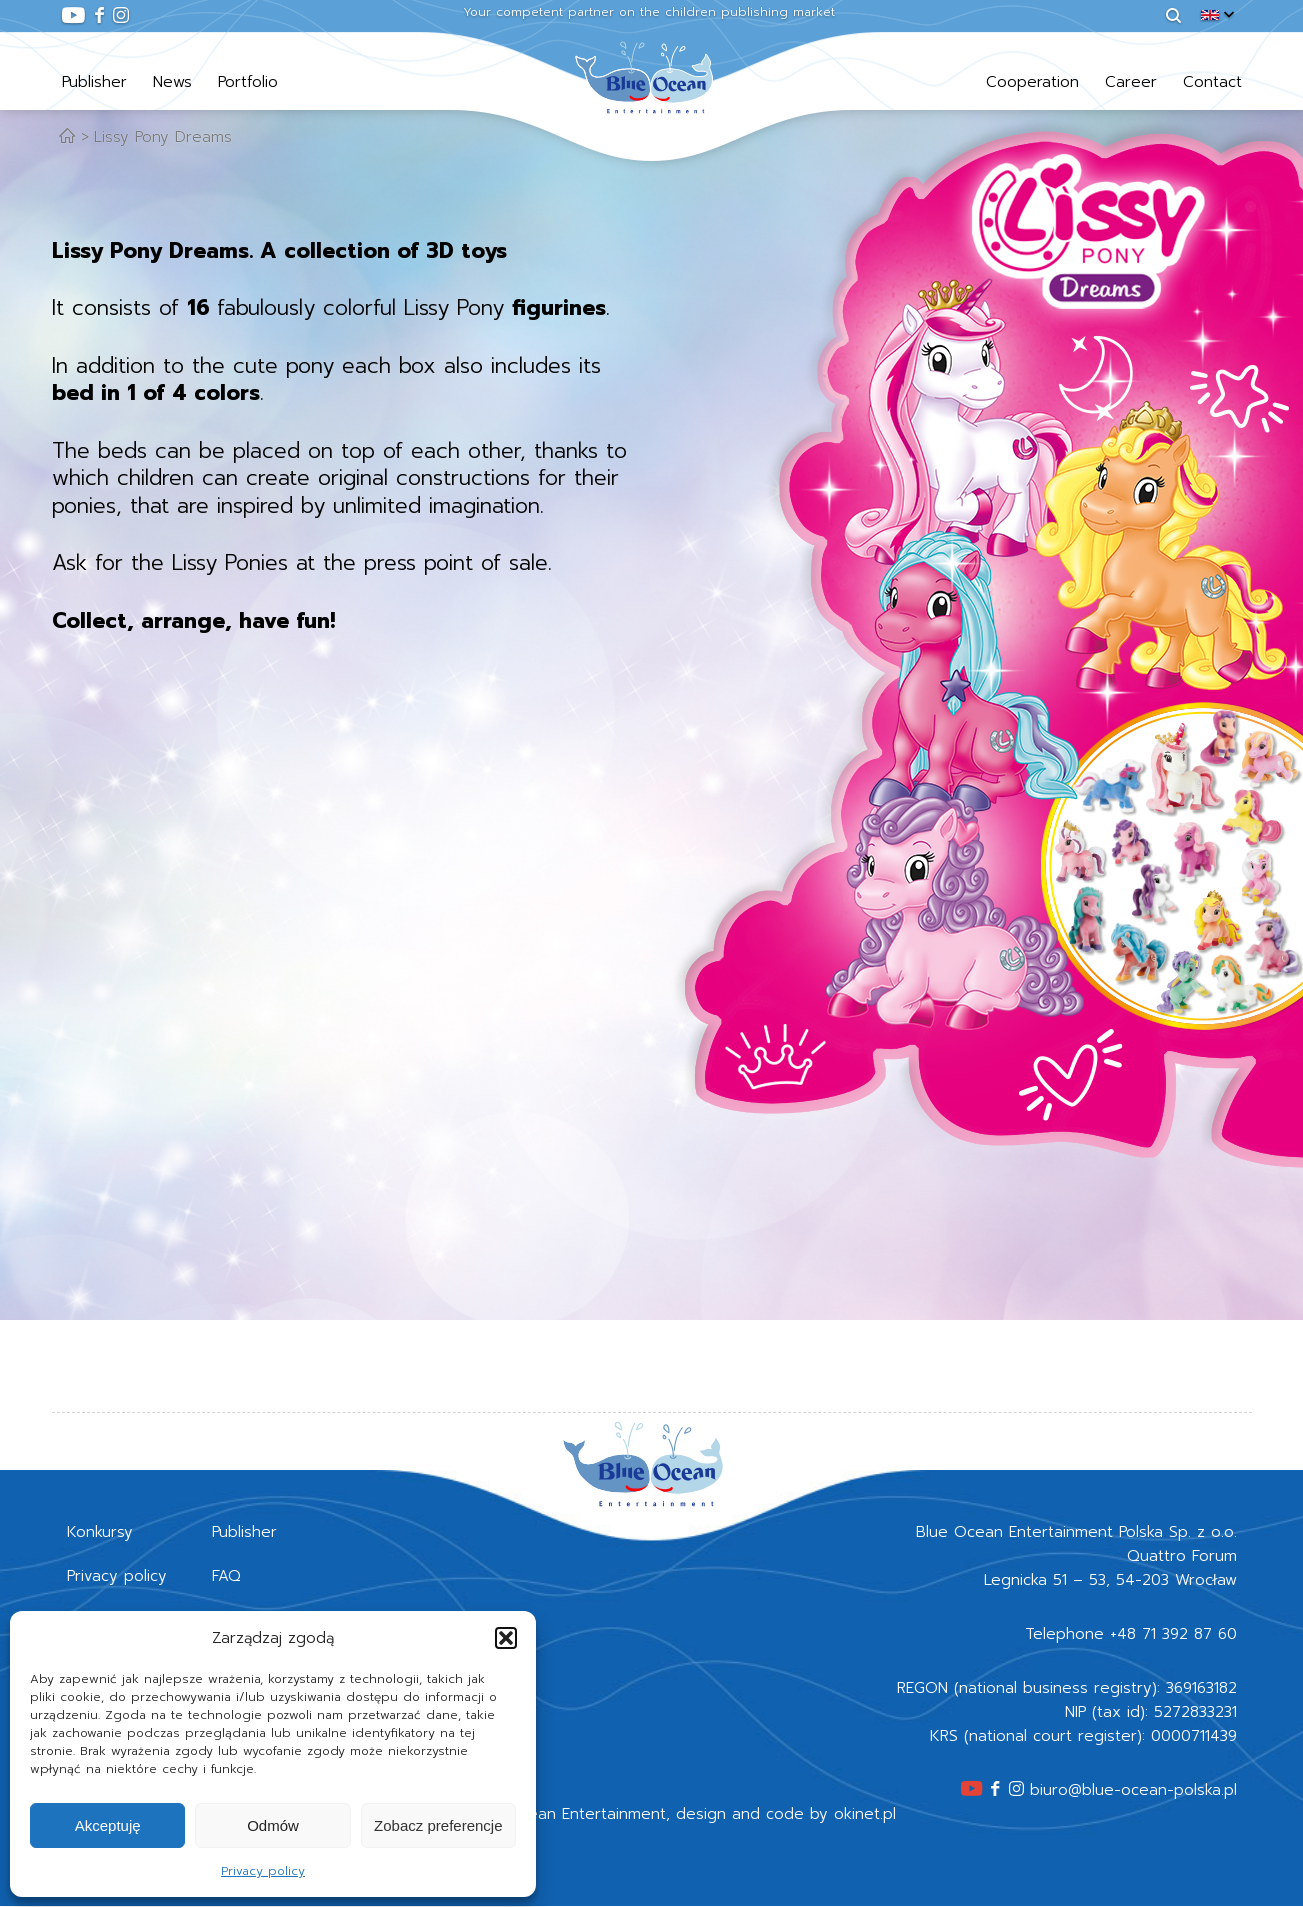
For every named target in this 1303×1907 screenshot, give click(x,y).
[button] (506, 1638)
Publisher (94, 82)
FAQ (226, 1576)
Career (1131, 82)
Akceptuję (108, 1825)
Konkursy (100, 1532)
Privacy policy (263, 1871)
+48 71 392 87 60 (1173, 1634)
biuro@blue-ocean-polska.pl (1133, 1790)
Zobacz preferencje (438, 1825)
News (172, 82)
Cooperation (1032, 82)
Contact (1212, 82)
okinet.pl (865, 1814)
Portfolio (248, 82)
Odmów (273, 1825)
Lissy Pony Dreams (163, 137)
